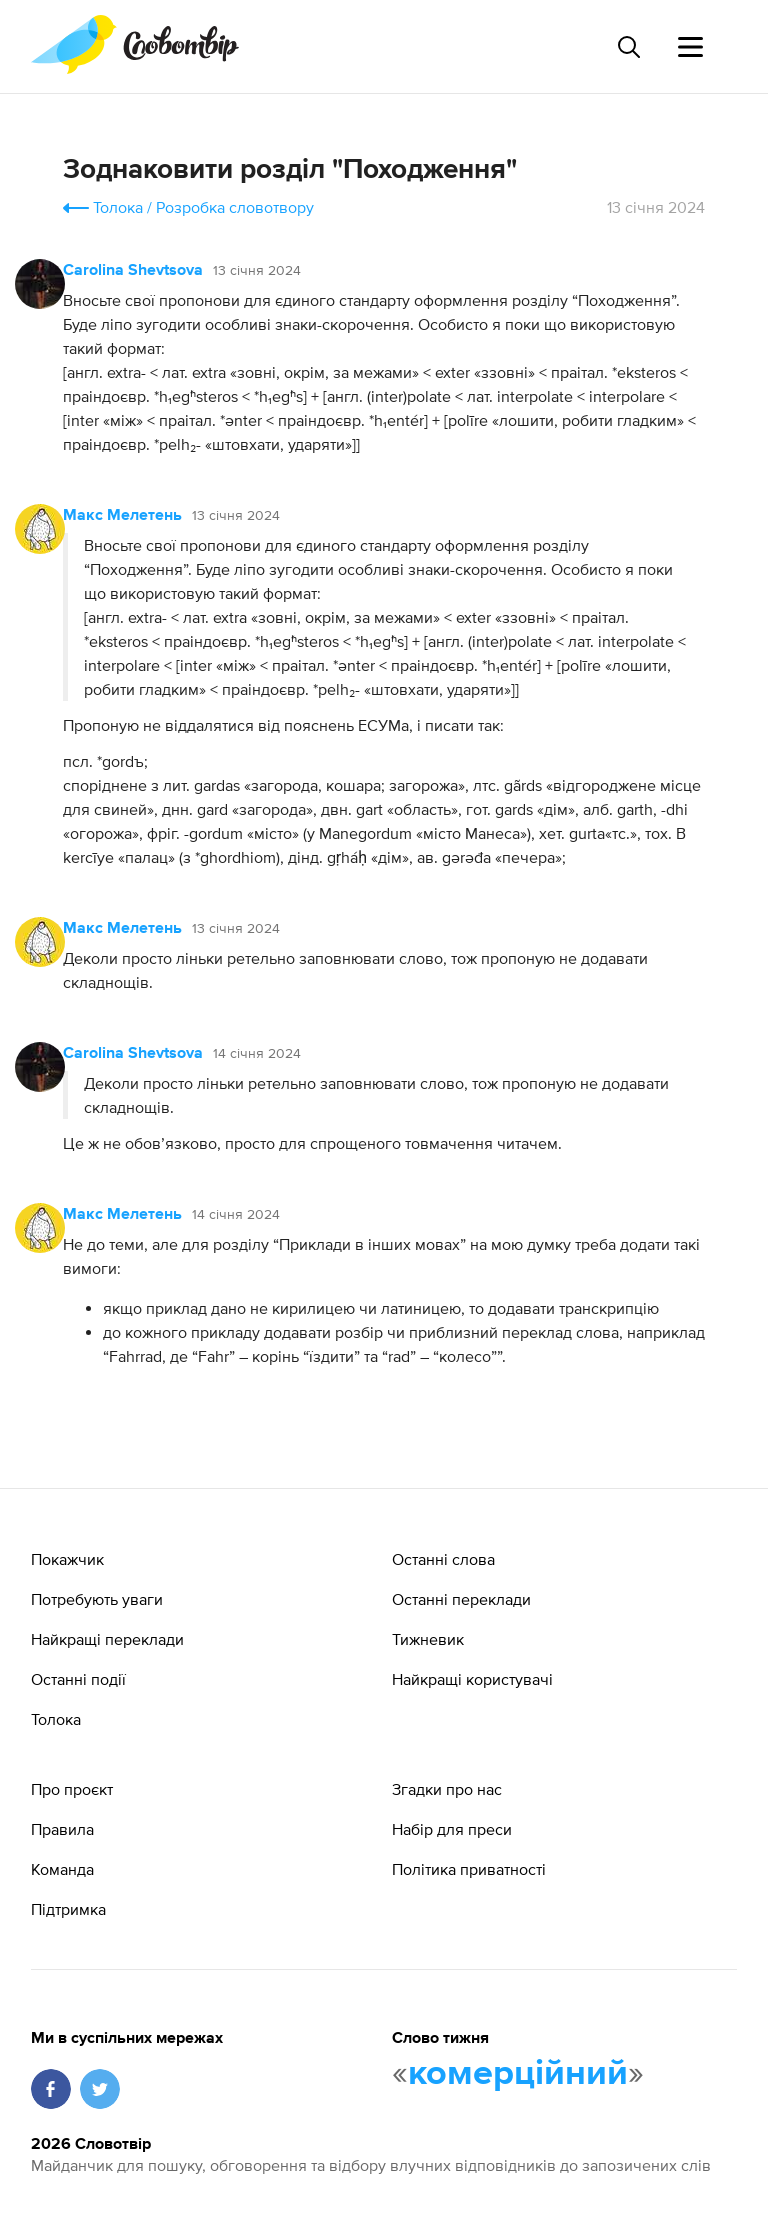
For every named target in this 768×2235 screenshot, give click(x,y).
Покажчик (67, 1559)
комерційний (518, 2074)
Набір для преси (452, 1829)
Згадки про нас (447, 1789)
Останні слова (443, 1559)
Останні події (78, 1679)
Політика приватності (469, 1869)
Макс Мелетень (122, 516)
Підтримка (68, 1909)
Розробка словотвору (235, 207)
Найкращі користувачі (472, 1679)
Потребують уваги (97, 1599)
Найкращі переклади (107, 1639)
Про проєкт (72, 1789)
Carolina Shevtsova (133, 271)
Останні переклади (461, 1599)
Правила (62, 1829)
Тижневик (428, 1639)
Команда (62, 1869)
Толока (118, 207)
